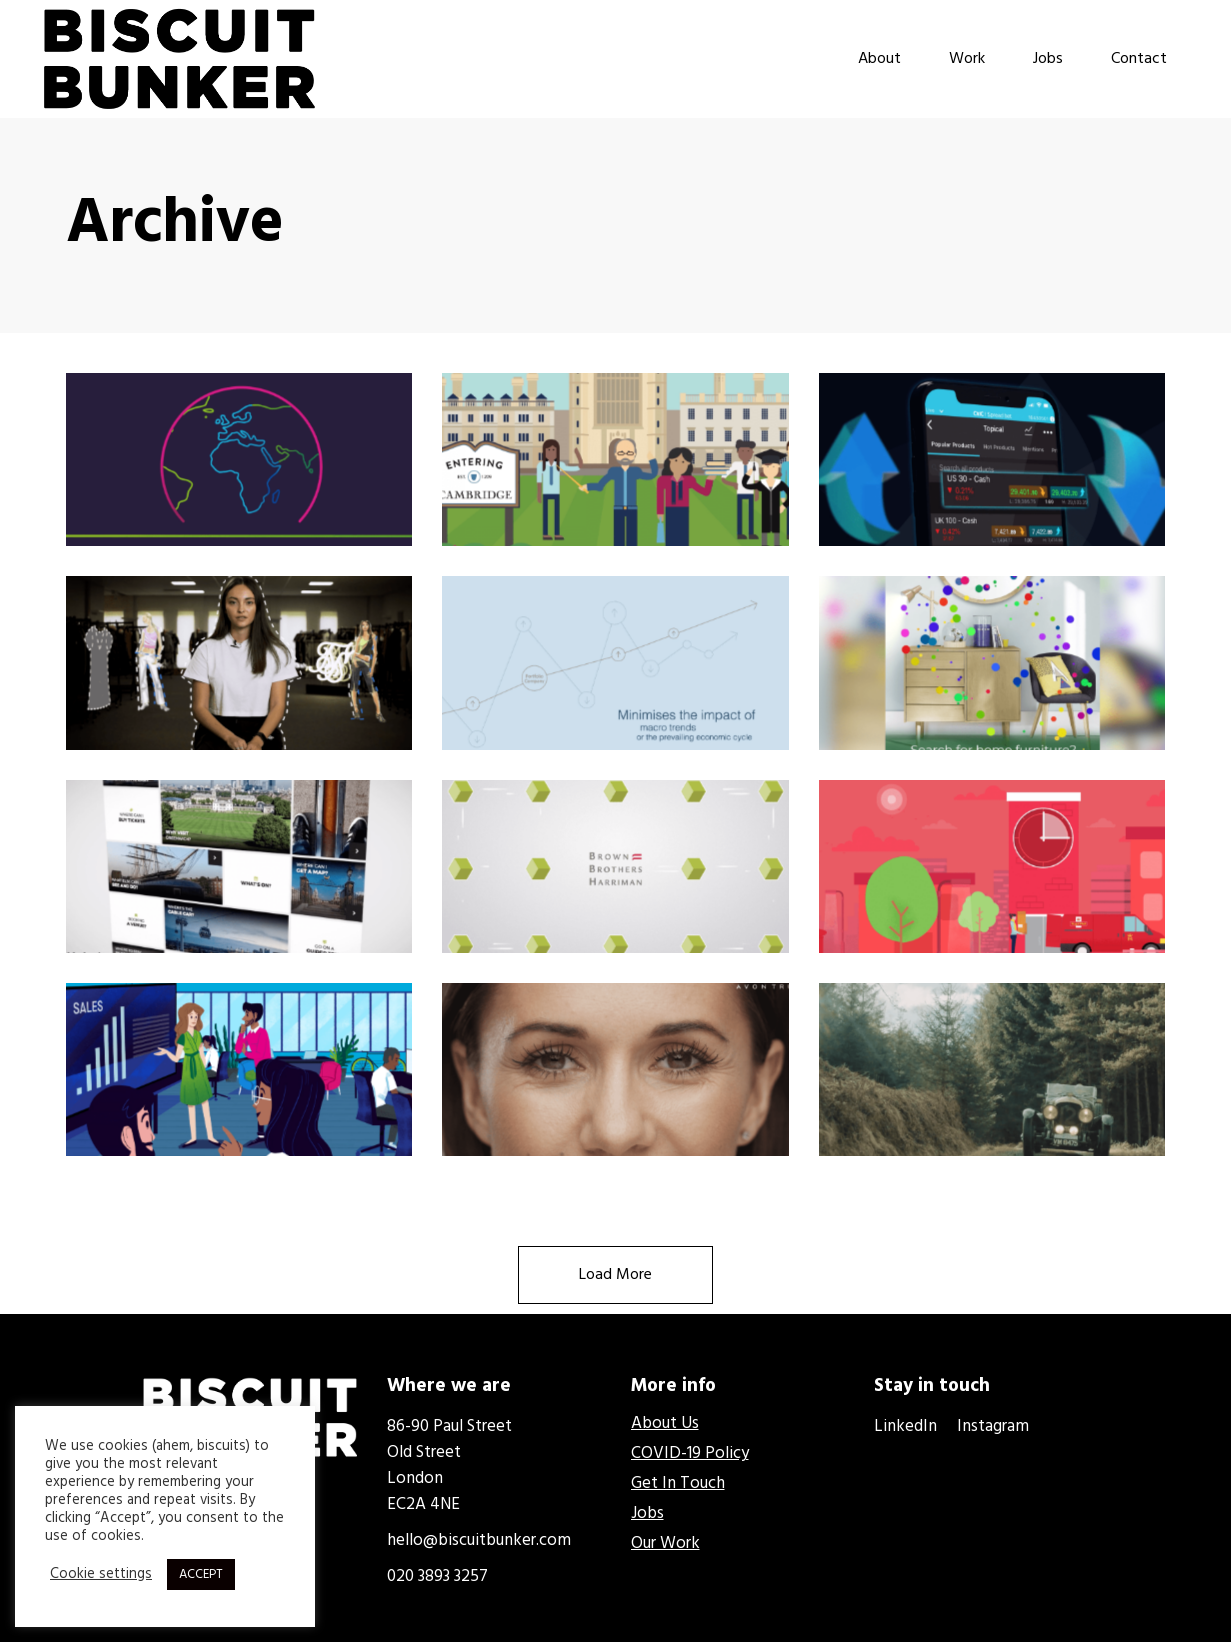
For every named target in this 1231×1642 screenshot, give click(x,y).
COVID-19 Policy (690, 1453)
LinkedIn (907, 1426)
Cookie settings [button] (101, 1575)
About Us (665, 1423)
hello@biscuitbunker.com (479, 1540)
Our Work (665, 1543)
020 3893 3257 (437, 1576)
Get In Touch (678, 1483)
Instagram (993, 1426)
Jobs (647, 1513)
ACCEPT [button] (201, 1574)
